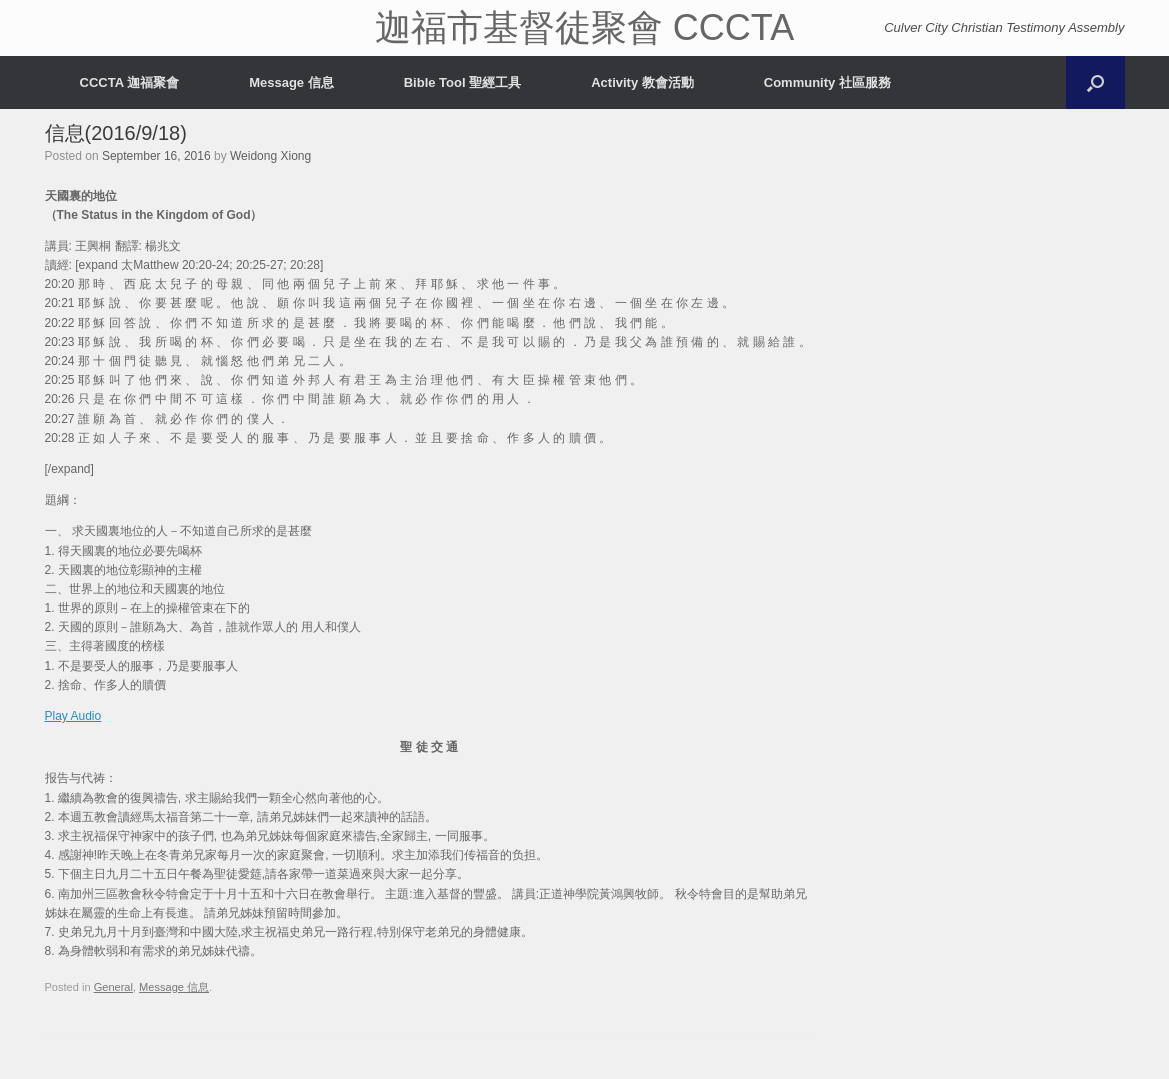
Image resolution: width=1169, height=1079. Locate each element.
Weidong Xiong (270, 156)
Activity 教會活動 (642, 82)
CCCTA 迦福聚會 (130, 82)
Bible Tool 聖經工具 (462, 82)
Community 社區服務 (827, 82)
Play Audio (73, 716)
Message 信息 (291, 82)
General (113, 987)
